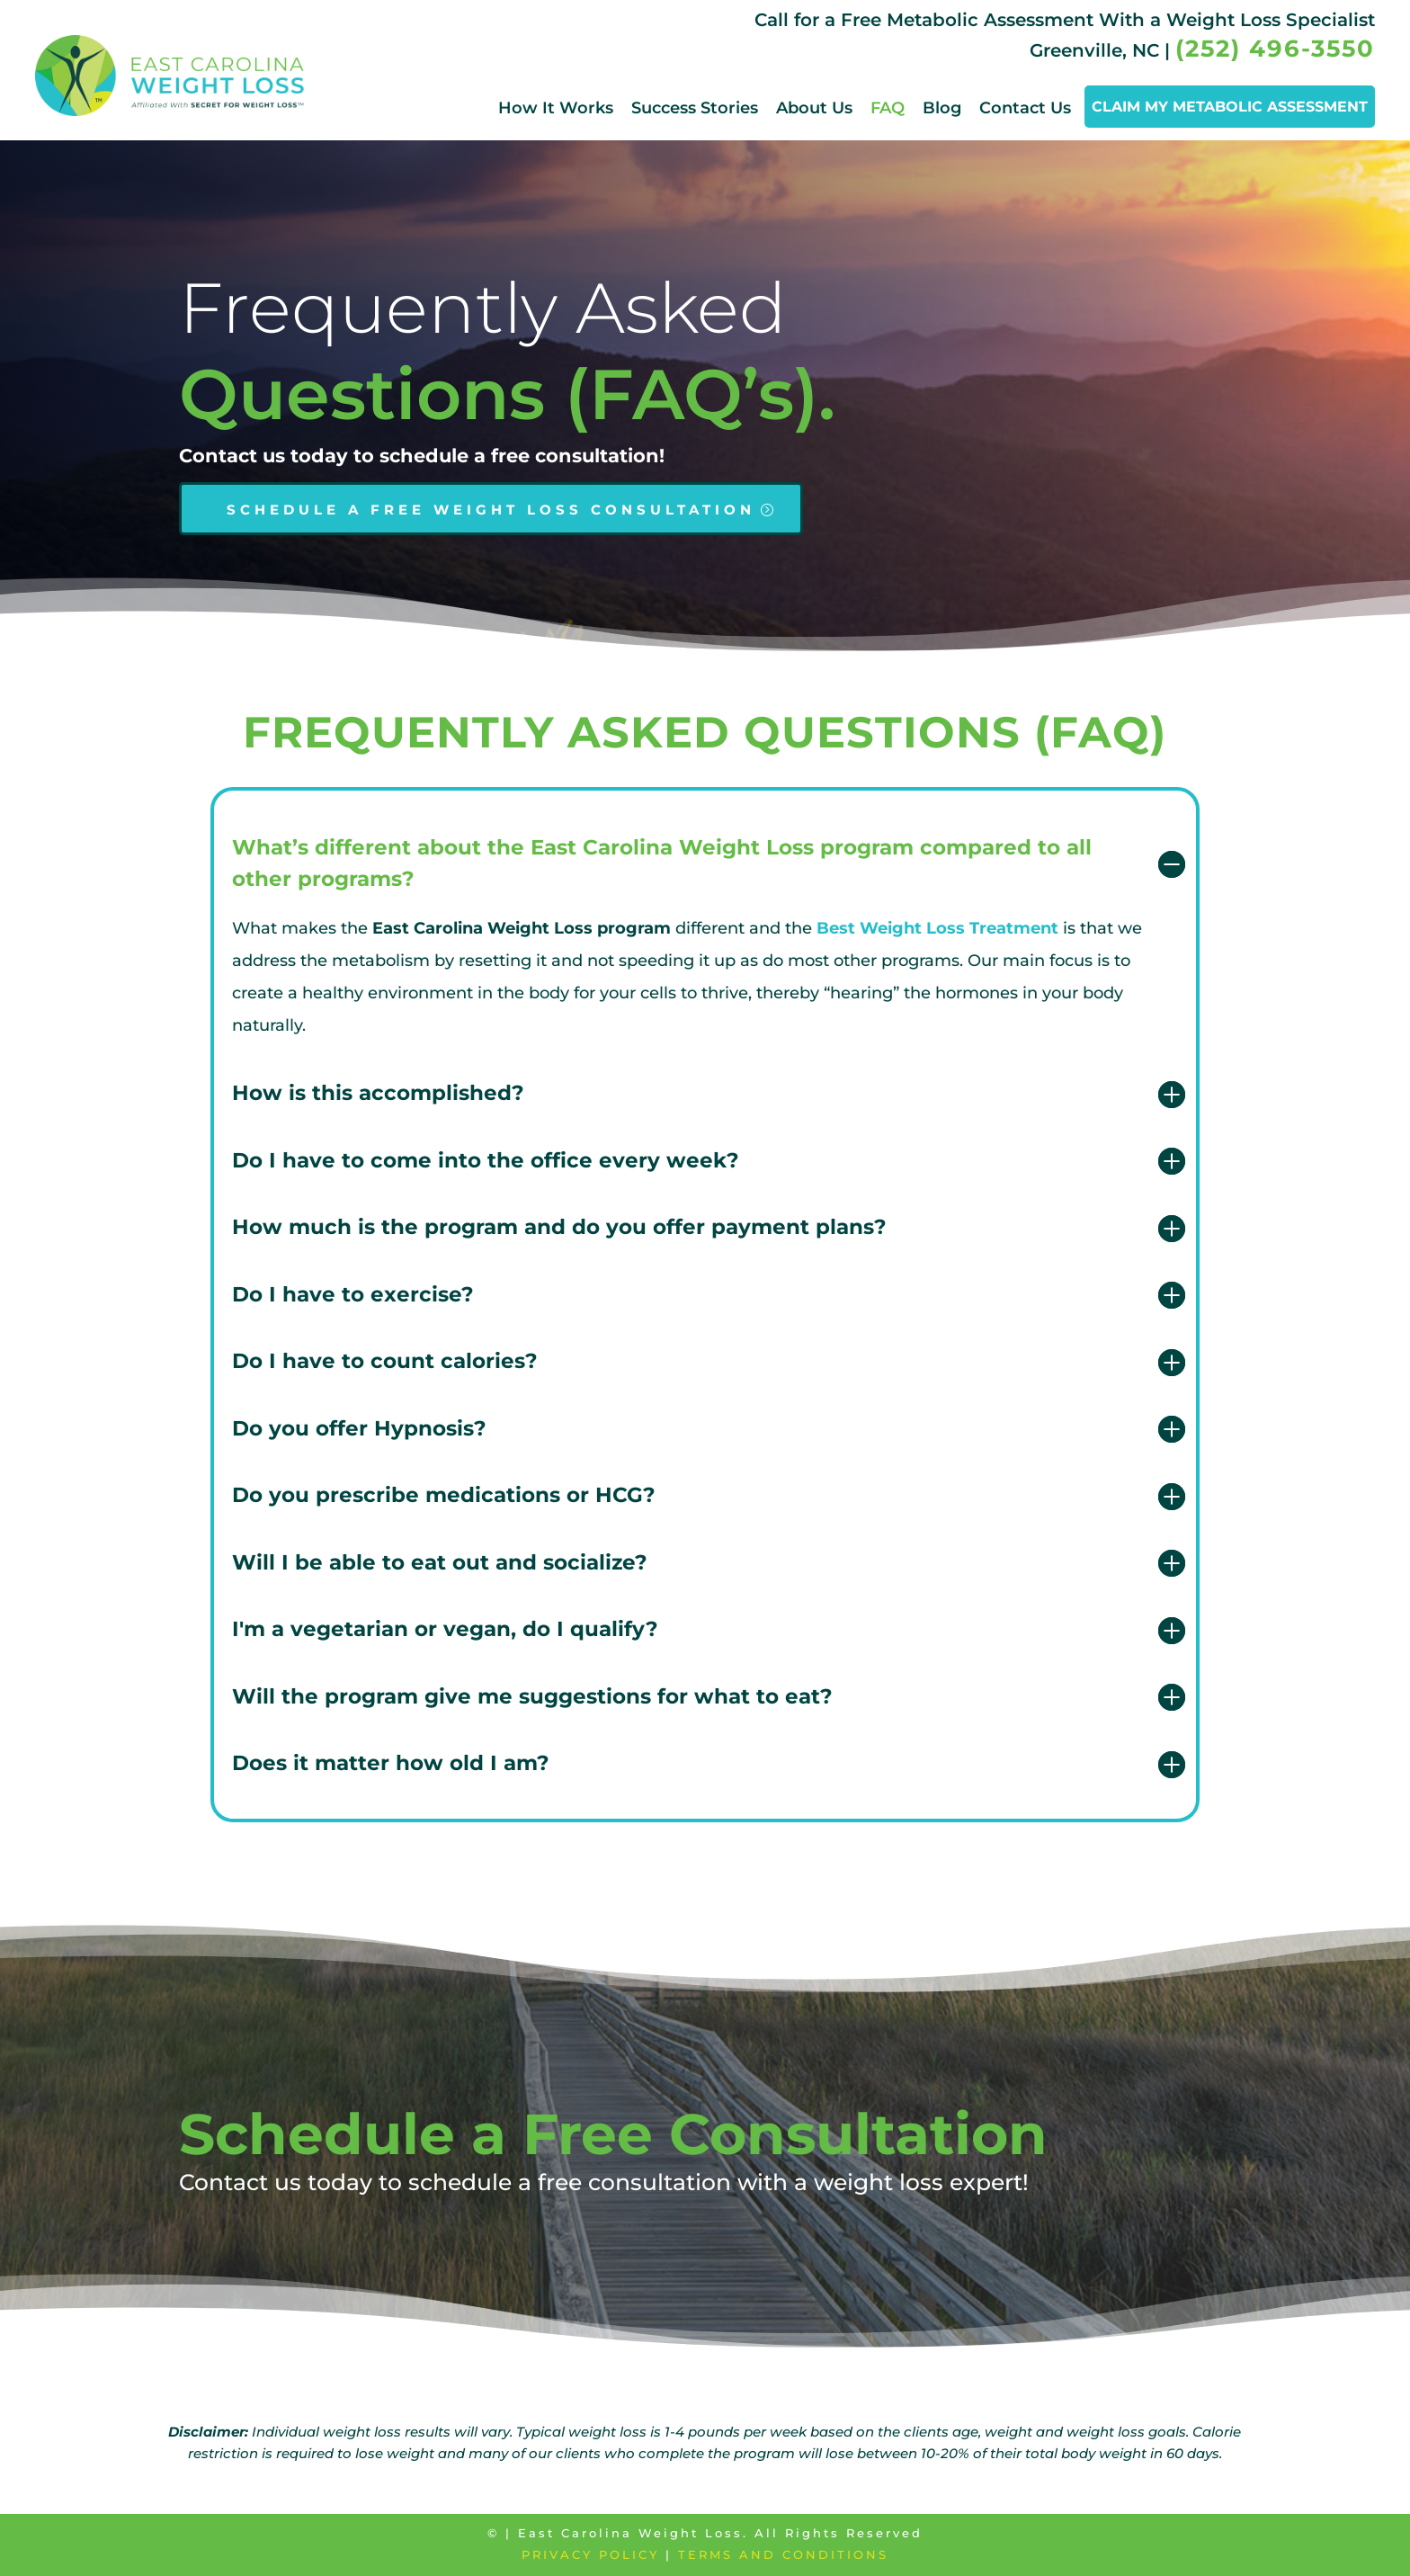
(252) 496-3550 (1275, 48)
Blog (942, 108)
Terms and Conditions (783, 2554)
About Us (814, 108)
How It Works (555, 108)
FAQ (887, 108)
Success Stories (694, 108)
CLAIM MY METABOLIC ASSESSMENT (1230, 106)
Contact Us (1025, 108)
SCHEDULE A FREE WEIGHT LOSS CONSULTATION (491, 509)
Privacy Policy (590, 2554)
